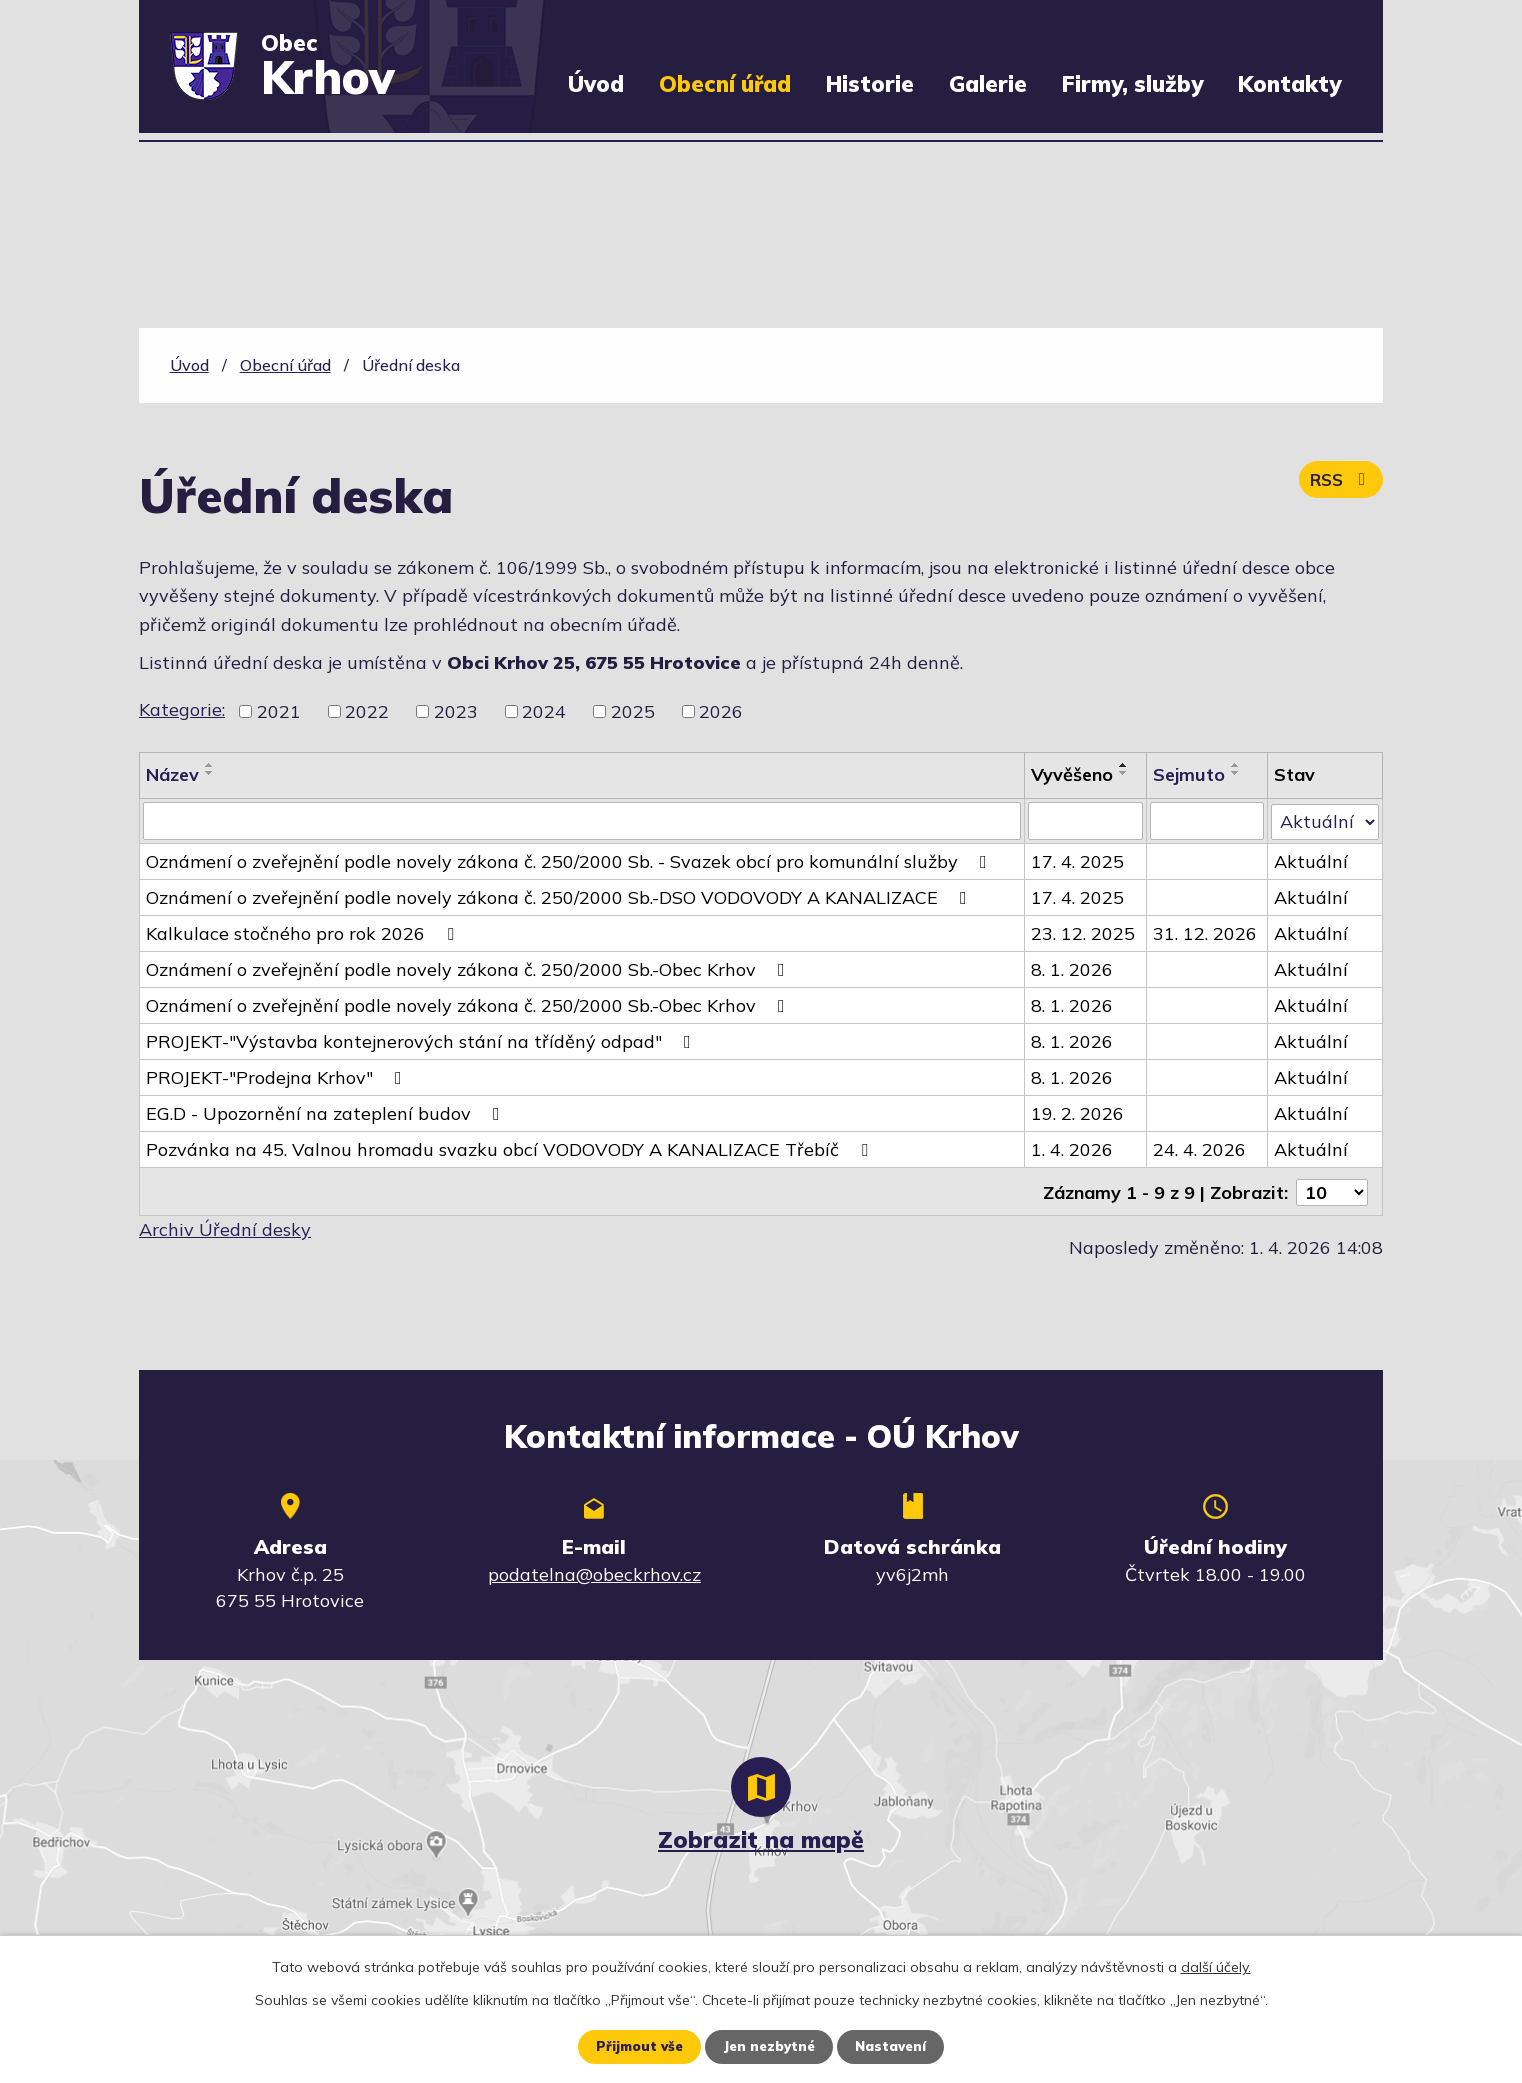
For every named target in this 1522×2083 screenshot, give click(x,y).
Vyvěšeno (1072, 774)
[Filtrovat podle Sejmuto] (1207, 821)
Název (172, 774)
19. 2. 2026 (1077, 1113)
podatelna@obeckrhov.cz (594, 1572)
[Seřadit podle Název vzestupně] (210, 765)
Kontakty (1289, 83)
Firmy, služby (1132, 83)
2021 (279, 711)
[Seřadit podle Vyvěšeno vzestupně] (1124, 765)
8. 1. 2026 (1072, 969)
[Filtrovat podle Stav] (1325, 820)
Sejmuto (1190, 774)
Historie (870, 83)
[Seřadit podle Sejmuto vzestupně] (1237, 765)
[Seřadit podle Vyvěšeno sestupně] (1124, 773)
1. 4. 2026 (1072, 1149)
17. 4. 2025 (1077, 861)
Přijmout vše (633, 2046)
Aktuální (1311, 861)
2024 (544, 711)
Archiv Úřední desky (225, 1227)
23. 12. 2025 (1083, 933)
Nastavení (895, 2046)
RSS (1339, 484)
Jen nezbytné (768, 2046)
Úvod (596, 83)
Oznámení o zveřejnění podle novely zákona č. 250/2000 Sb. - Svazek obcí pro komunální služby (570, 861)
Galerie (988, 83)
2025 (633, 711)
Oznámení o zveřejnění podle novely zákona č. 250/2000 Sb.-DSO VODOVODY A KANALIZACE (560, 897)
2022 (367, 711)
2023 (456, 711)
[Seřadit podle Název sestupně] (210, 773)
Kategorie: (182, 709)
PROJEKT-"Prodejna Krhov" (278, 1077)
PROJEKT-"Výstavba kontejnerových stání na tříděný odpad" (422, 1041)
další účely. (1216, 1966)
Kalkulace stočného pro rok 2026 (304, 933)
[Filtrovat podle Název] (582, 821)
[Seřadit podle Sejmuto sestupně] (1237, 773)
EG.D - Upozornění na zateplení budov (327, 1113)
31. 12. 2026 (1206, 933)
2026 (721, 711)
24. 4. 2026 (1200, 1149)
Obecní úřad (725, 83)
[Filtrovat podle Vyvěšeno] (1085, 821)
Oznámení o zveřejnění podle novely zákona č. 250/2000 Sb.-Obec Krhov (469, 969)
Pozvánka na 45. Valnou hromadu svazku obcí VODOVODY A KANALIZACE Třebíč (511, 1149)
